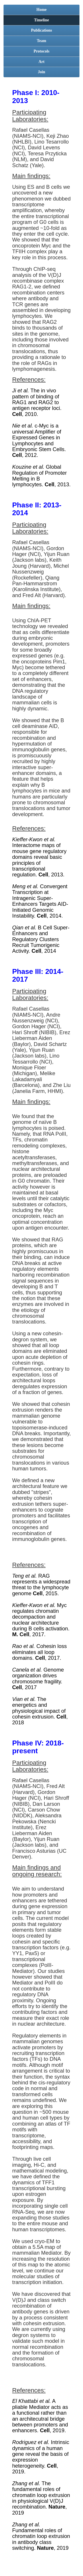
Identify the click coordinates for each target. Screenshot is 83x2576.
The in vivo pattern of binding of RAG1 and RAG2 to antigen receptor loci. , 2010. (37, 402)
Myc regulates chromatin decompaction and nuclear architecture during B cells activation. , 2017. (40, 1620)
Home (42, 9)
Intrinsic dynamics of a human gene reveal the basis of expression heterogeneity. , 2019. (40, 2457)
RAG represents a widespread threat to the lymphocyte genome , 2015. (41, 1584)
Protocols (42, 51)
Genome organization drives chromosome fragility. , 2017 (38, 1678)
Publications (41, 30)
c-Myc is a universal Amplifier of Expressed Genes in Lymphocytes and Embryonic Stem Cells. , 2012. (39, 440)
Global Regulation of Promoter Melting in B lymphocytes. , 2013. (41, 475)
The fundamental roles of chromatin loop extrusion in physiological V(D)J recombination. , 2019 (41, 2498)
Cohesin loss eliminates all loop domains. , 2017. (39, 1652)
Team (41, 41)
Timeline (41, 20)
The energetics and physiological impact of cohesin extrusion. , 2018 (40, 1711)
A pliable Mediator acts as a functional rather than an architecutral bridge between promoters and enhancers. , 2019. (40, 2415)
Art (41, 61)
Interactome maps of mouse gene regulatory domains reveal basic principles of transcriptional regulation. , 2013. (39, 857)
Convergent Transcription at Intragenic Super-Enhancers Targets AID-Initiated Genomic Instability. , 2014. (40, 901)
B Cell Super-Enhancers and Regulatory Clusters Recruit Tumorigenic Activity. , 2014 (40, 939)
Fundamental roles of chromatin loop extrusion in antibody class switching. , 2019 (41, 2536)
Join (41, 72)
